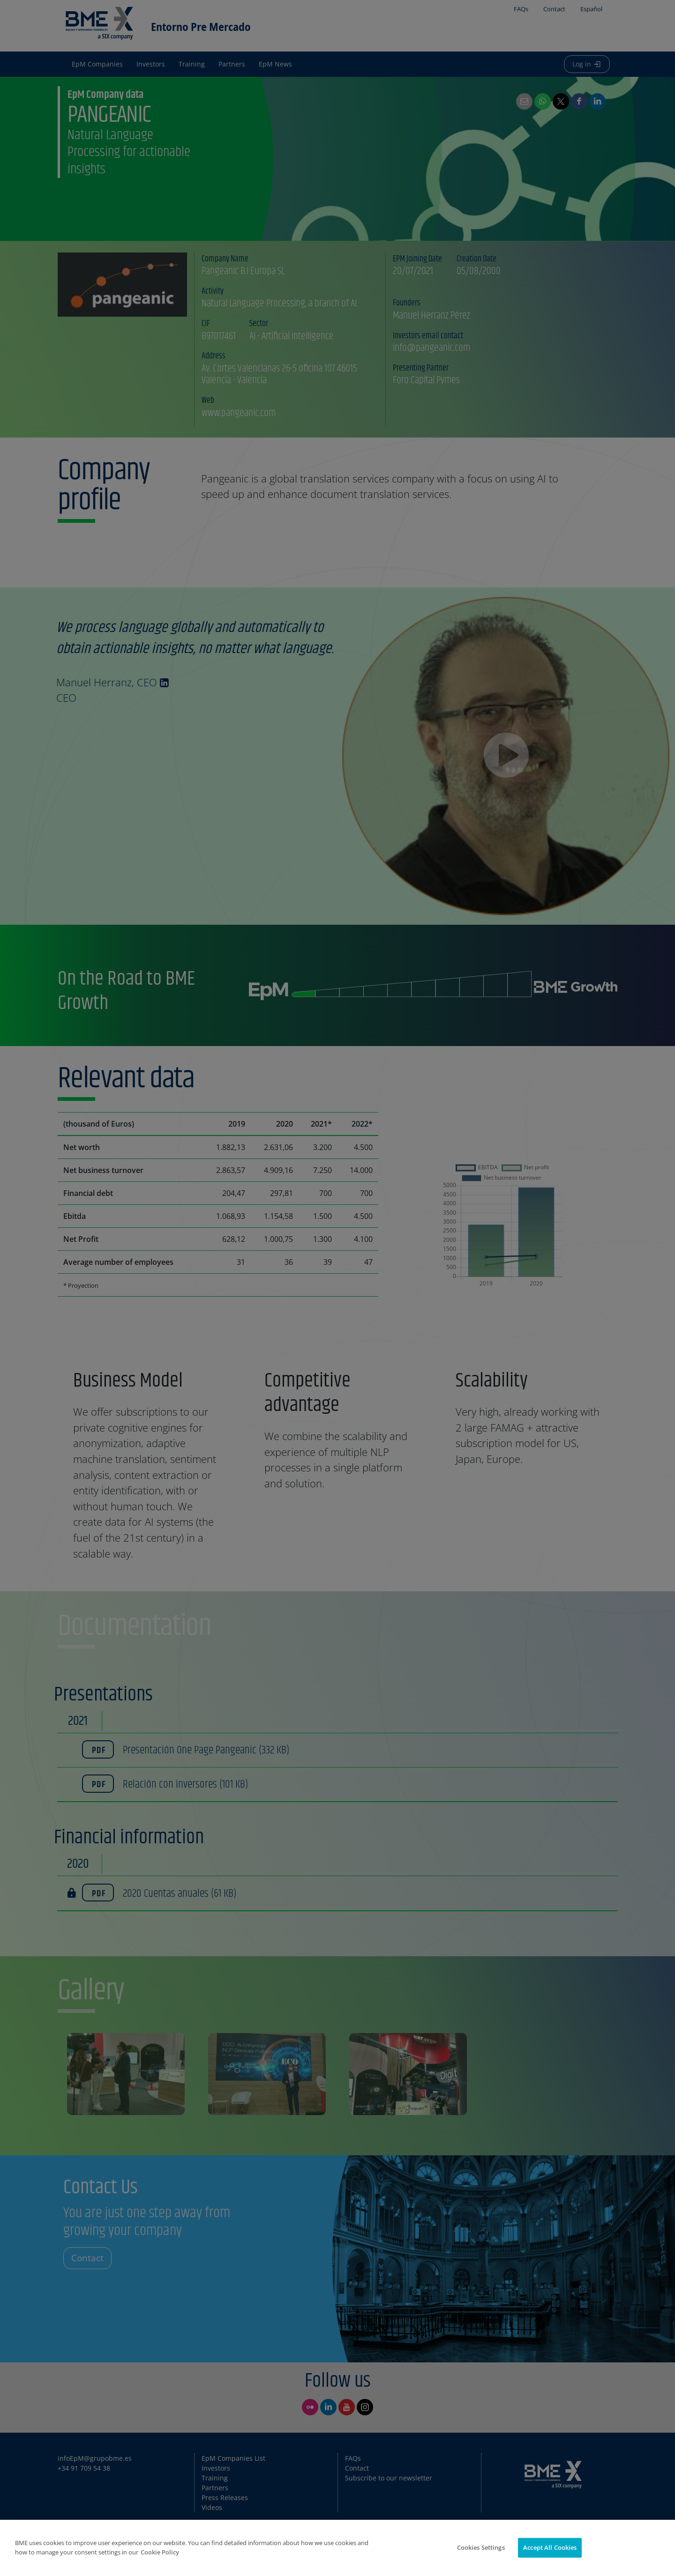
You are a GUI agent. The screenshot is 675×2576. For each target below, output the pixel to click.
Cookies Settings (481, 2547)
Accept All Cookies (550, 2547)
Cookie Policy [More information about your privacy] (160, 2552)
